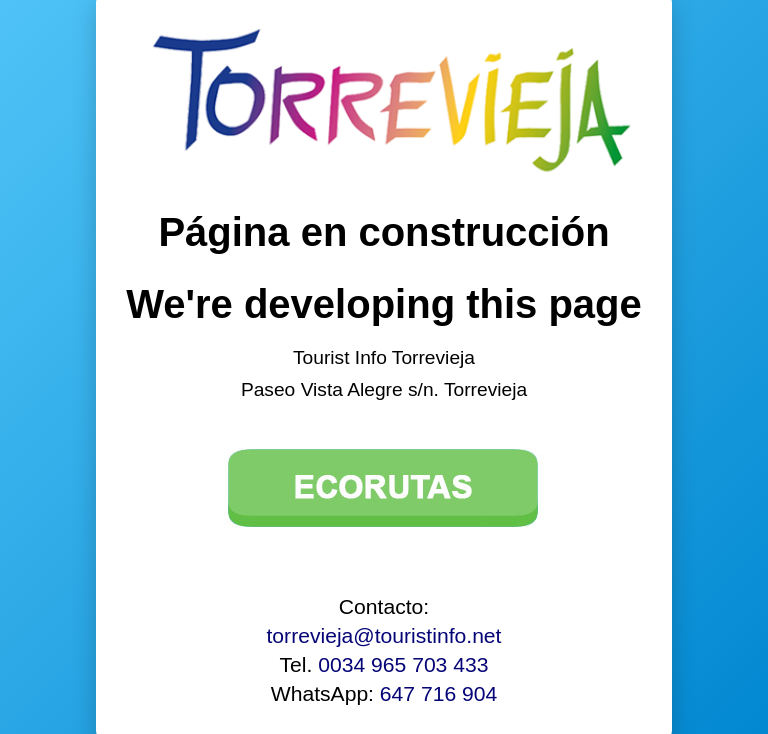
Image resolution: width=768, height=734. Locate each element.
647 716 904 (438, 693)
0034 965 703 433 (403, 664)
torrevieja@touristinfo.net (384, 635)
